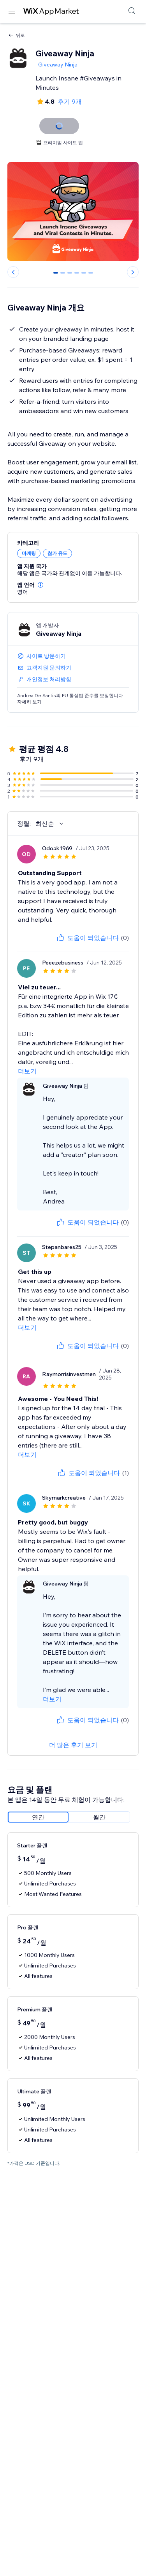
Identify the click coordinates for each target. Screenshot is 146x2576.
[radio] (38, 1817)
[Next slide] (133, 272)
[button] (40, 584)
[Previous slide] (13, 272)
